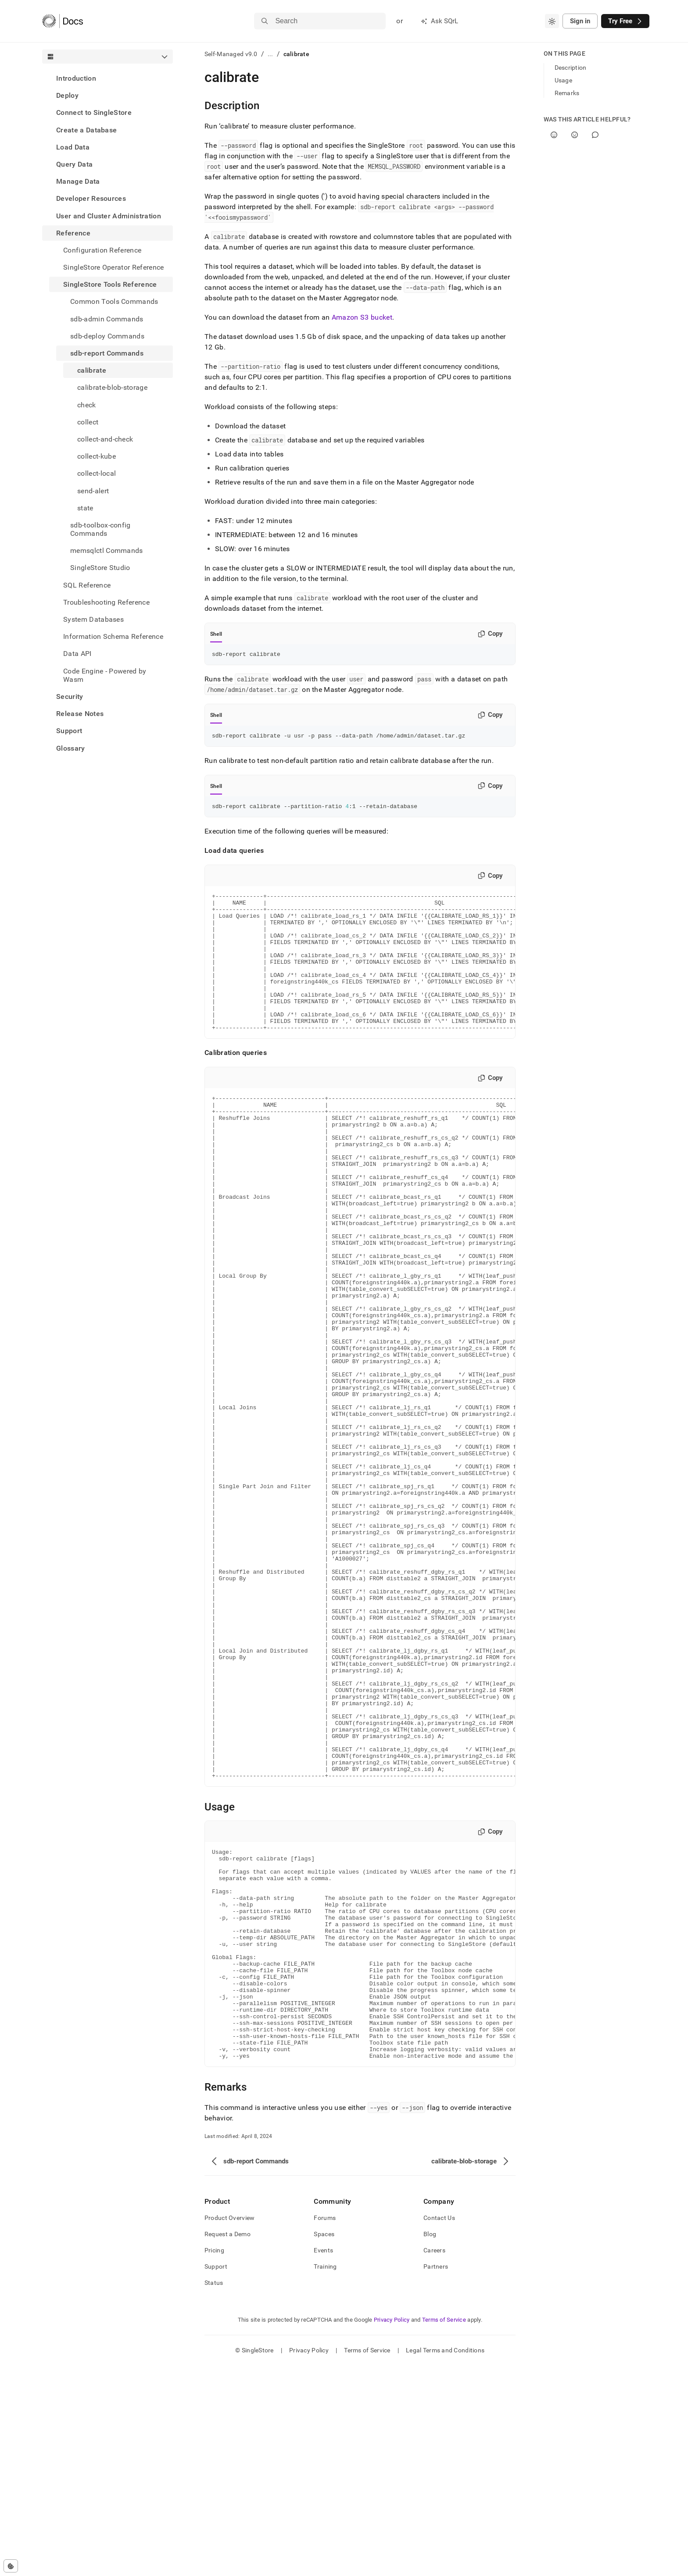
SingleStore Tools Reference (110, 284)
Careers (434, 2460)
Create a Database (86, 130)
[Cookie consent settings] (11, 2565)
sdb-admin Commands (106, 319)
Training (325, 2476)
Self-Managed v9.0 (231, 53)
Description (571, 67)
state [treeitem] (85, 508)
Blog (429, 2444)
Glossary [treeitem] (70, 748)
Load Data (73, 147)
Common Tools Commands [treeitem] (114, 301)
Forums (325, 2428)
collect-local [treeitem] (96, 473)
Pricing (214, 2460)
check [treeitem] (86, 405)
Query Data (74, 164)
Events (323, 2460)
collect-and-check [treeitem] (105, 439)
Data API (77, 653)
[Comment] (595, 135)
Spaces (324, 2444)
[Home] (62, 21)
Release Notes (80, 713)
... (270, 53)
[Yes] (554, 135)
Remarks (567, 92)
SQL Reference (87, 585)
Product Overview (229, 2428)
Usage (563, 80)
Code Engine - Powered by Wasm (105, 675)
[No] (574, 135)
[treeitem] (107, 78)
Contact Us (439, 2428)
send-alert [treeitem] (93, 491)
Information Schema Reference (113, 636)
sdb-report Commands (106, 353)
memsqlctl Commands (106, 550)
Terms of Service (444, 2530)
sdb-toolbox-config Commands (100, 529)
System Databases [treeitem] (93, 619)
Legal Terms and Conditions (445, 2560)
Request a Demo (227, 2444)
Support (69, 731)
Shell (216, 634)
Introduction (76, 78)
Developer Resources (91, 198)
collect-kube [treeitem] (96, 456)
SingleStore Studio (100, 567)
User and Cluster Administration (108, 216)
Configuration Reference (102, 250)
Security (69, 696)
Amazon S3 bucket (362, 317)
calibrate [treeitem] (91, 370)
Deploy (67, 95)
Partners (435, 2476)
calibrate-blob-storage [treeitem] (112, 387)
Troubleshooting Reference (106, 602)
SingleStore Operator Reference (113, 267)
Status (213, 2493)
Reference (73, 233)
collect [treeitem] (87, 422)
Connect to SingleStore (94, 112)
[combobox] (552, 21)
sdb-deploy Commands (107, 336)
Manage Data (78, 181)
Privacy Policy (392, 2530)
